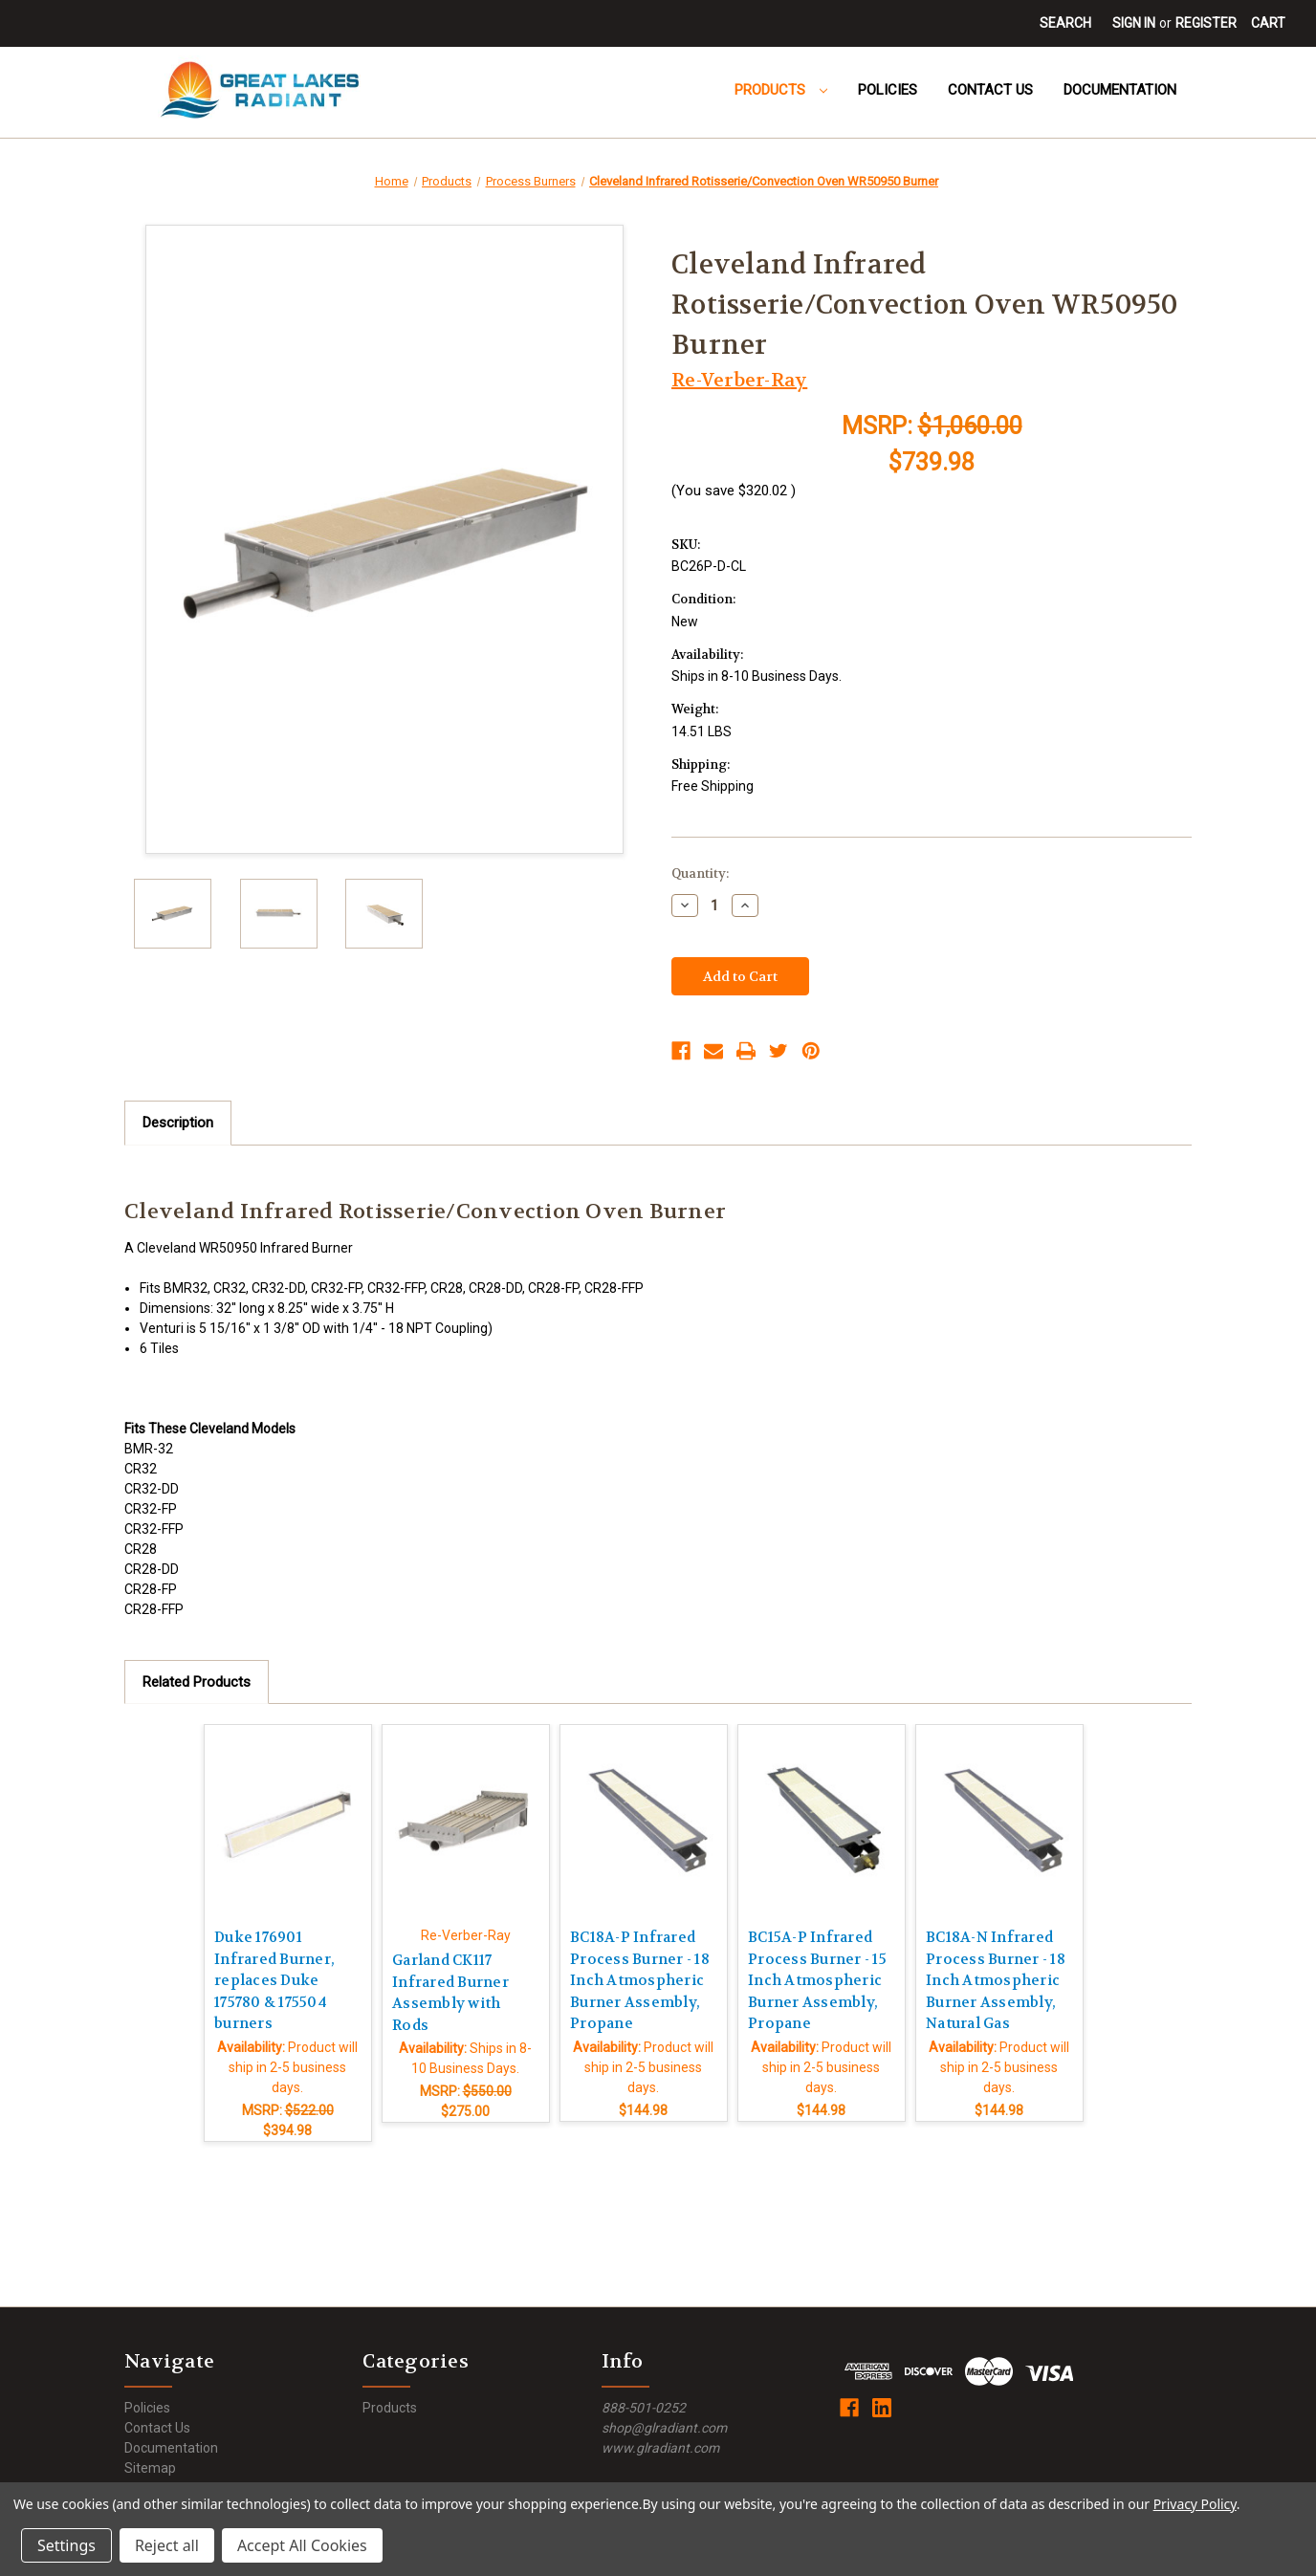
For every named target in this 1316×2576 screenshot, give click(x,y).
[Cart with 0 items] (1268, 23)
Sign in (1133, 23)
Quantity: (700, 873)
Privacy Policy (1195, 2504)
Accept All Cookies (302, 2545)
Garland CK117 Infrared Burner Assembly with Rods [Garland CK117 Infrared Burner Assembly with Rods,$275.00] (450, 1993)
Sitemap (150, 2468)
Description (178, 1122)
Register (1206, 23)
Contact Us (990, 89)
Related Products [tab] (197, 1682)
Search (1065, 23)
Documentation (1120, 89)
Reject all (167, 2545)
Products (781, 89)
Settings (66, 2545)
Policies (887, 89)
